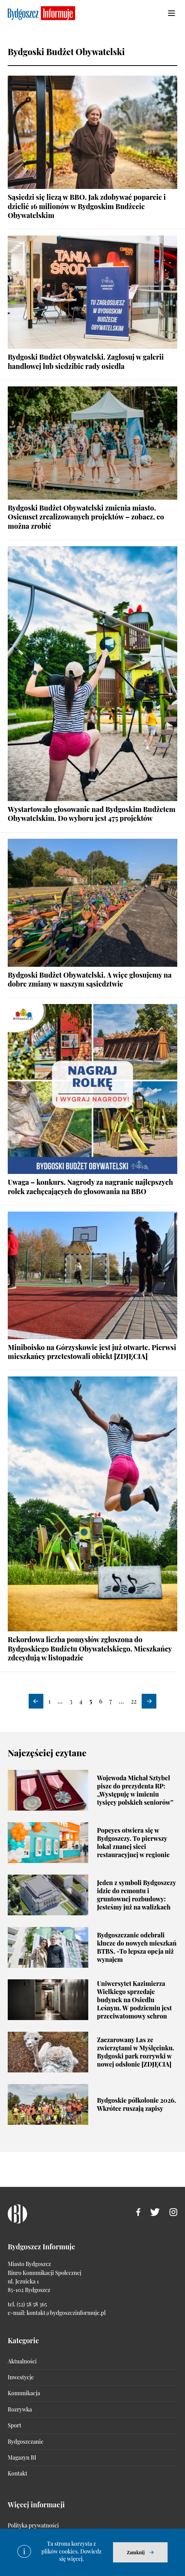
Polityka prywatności (33, 2525)
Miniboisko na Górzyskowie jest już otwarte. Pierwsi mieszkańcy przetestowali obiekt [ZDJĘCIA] (92, 1352)
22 (134, 1701)
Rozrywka (20, 2409)
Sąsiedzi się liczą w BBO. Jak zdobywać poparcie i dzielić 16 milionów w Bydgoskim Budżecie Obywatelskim (87, 206)
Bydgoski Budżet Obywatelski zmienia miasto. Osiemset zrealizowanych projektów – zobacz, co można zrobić (86, 517)
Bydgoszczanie (25, 2441)
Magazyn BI (22, 2457)
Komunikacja (24, 2393)
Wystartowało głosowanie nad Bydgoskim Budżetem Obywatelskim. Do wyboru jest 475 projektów (91, 814)
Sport (14, 2425)
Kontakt (17, 2473)
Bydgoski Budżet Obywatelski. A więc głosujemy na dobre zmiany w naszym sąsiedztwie (89, 979)
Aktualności (22, 2361)
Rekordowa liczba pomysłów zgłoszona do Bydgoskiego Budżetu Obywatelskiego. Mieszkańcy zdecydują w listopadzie (90, 1648)
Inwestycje (21, 2377)
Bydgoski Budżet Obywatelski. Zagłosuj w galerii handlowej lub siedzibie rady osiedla (86, 361)
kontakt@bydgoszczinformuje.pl (66, 2312)
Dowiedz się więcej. (80, 2555)
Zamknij (136, 2552)
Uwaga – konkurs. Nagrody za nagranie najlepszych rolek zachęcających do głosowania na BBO (90, 1186)
